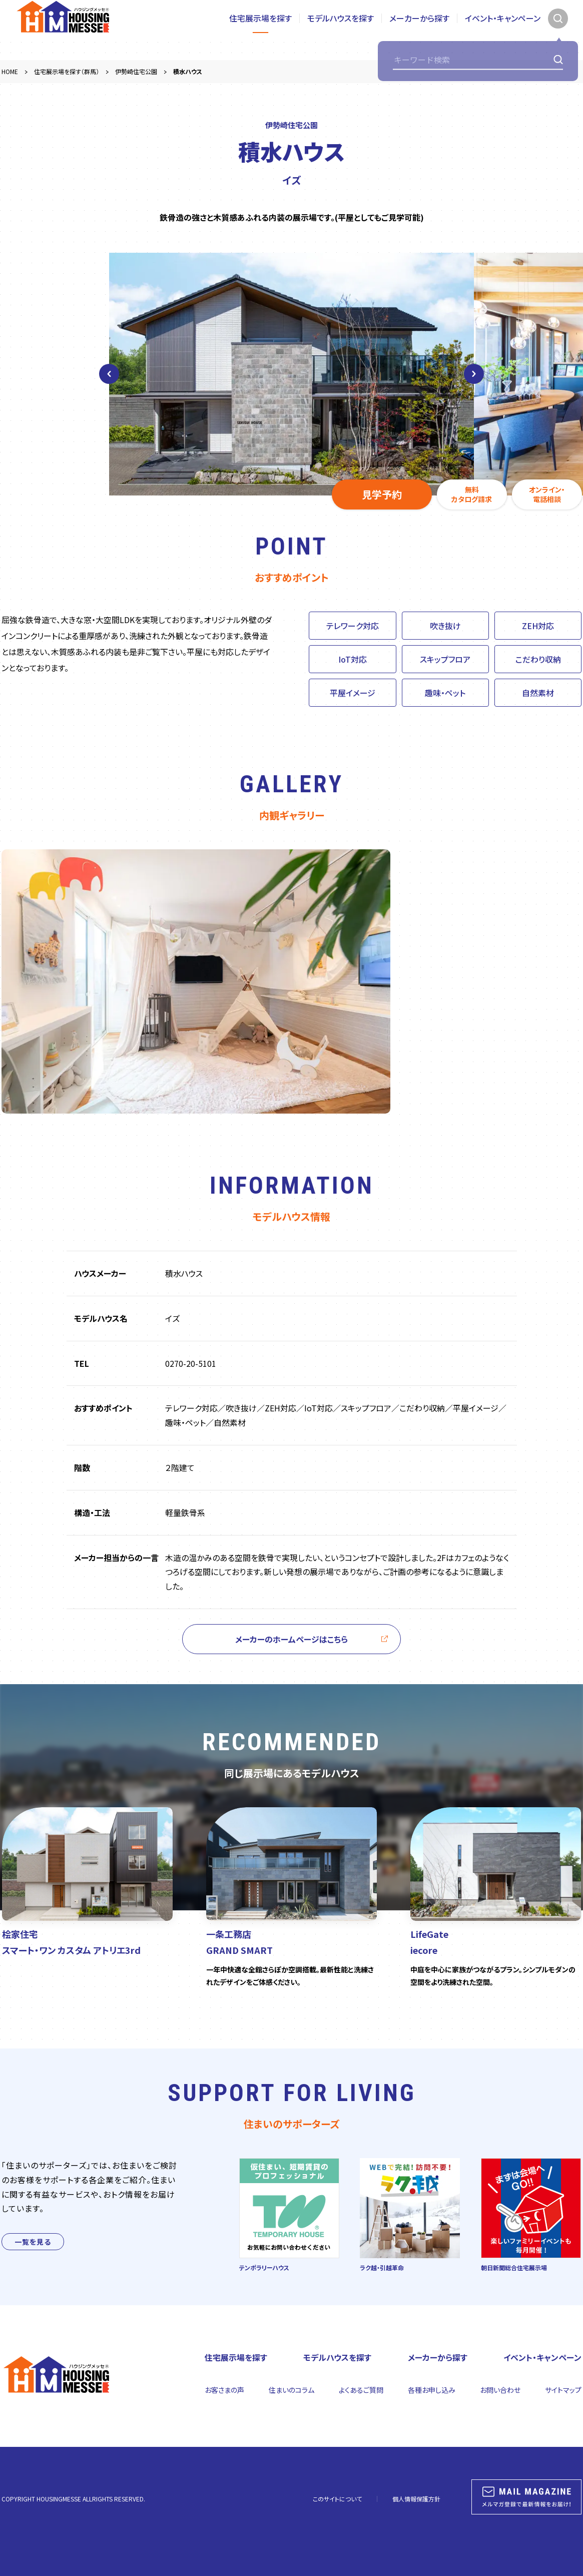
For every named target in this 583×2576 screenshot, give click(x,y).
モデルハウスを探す (340, 30)
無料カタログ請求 (471, 494)
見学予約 (382, 494)
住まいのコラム (291, 2390)
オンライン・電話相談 (547, 494)
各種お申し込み (431, 2390)
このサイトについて (337, 2498)
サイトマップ (563, 2390)
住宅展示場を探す (260, 30)
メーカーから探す (419, 30)
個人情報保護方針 (416, 2498)
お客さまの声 (224, 2390)
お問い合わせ (500, 2390)
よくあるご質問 (361, 2390)
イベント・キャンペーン (502, 30)
